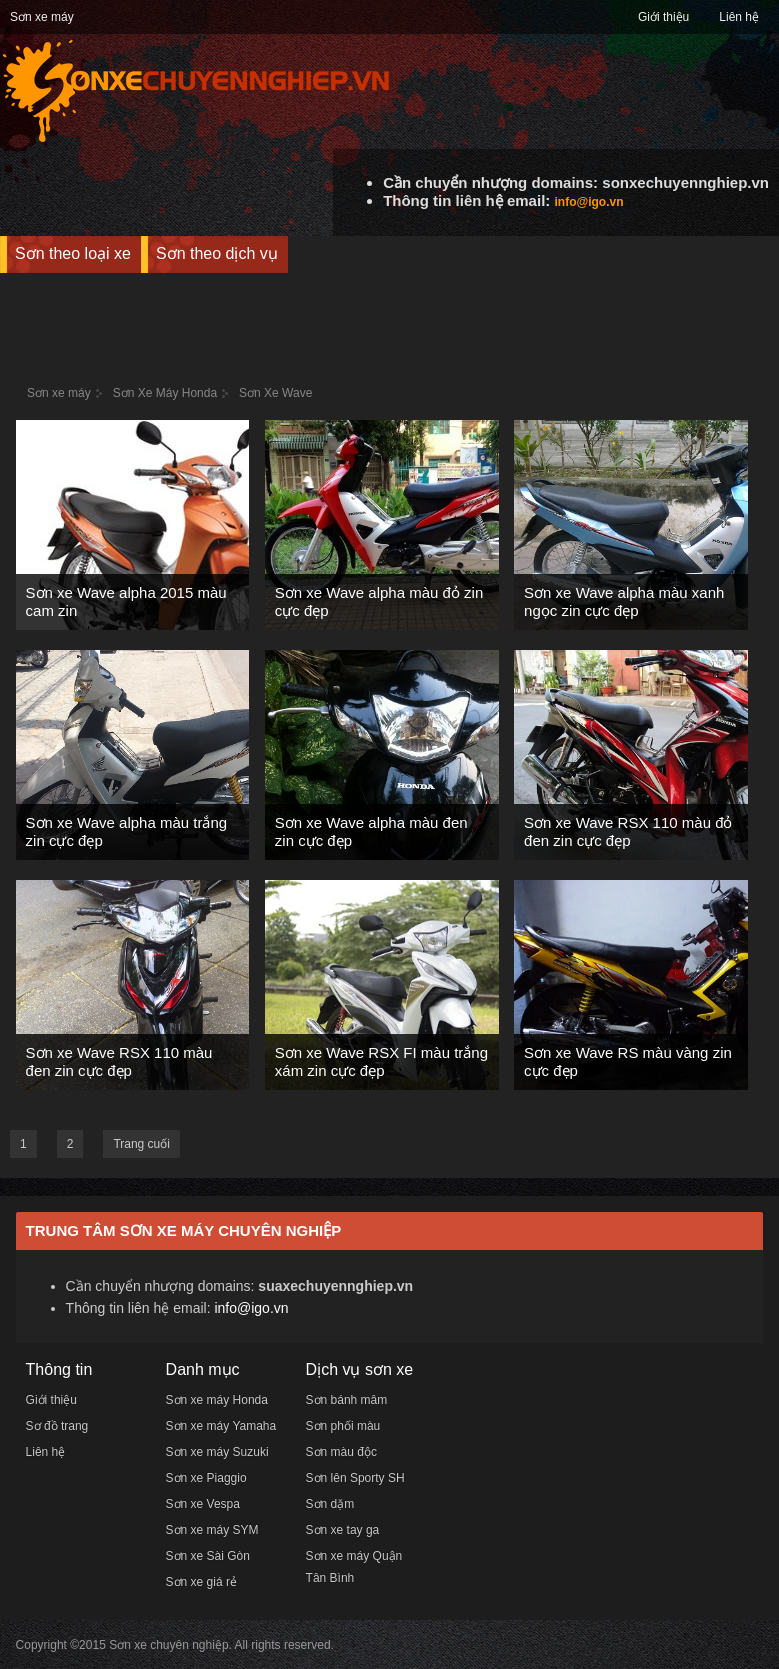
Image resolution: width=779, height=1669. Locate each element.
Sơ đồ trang (57, 1426)
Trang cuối (141, 1144)
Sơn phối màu (343, 1426)
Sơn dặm (330, 1504)
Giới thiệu (663, 17)
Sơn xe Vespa (203, 1504)
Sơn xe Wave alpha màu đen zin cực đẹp (371, 831)
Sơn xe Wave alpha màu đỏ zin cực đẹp (379, 601)
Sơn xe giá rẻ (201, 1582)
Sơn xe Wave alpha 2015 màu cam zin (126, 601)
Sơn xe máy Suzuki (217, 1452)
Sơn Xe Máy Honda (165, 393)
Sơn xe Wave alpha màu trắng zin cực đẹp (127, 831)
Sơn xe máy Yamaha (221, 1426)
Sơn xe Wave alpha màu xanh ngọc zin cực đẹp (624, 601)
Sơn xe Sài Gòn (208, 1556)
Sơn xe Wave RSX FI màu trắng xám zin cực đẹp (381, 1061)
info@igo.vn (588, 202)
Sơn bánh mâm (347, 1400)
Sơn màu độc (341, 1452)
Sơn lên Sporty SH (355, 1478)
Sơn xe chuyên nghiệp (168, 1645)
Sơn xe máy (42, 17)
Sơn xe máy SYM (212, 1530)
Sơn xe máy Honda (217, 1400)
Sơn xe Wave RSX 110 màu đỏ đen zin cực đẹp (628, 831)
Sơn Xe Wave (275, 393)
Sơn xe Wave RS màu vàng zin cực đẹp (628, 1061)
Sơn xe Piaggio (206, 1478)
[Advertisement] (390, 318)
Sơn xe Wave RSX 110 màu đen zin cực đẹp (119, 1061)
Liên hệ (739, 17)
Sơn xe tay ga (343, 1530)
